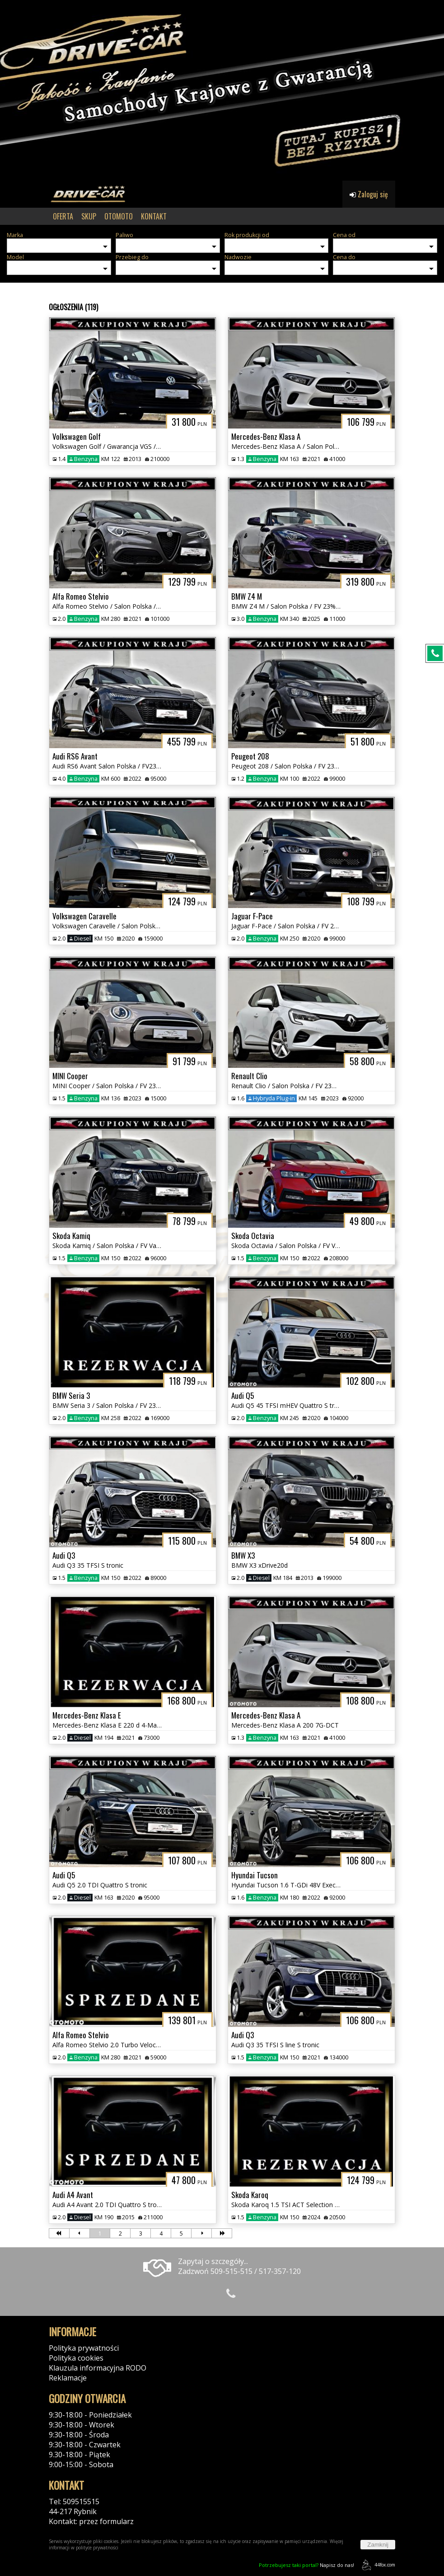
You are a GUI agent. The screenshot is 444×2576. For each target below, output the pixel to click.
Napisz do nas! (306, 2565)
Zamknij (377, 2544)
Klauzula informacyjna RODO (97, 2368)
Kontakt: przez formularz (91, 2521)
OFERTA (63, 216)
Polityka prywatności (84, 2348)
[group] (222, 90)
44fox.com (377, 2565)
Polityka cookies (76, 2358)
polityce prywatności (97, 2547)
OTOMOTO (118, 216)
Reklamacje (68, 2378)
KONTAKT (154, 216)
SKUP (88, 216)
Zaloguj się (369, 194)
